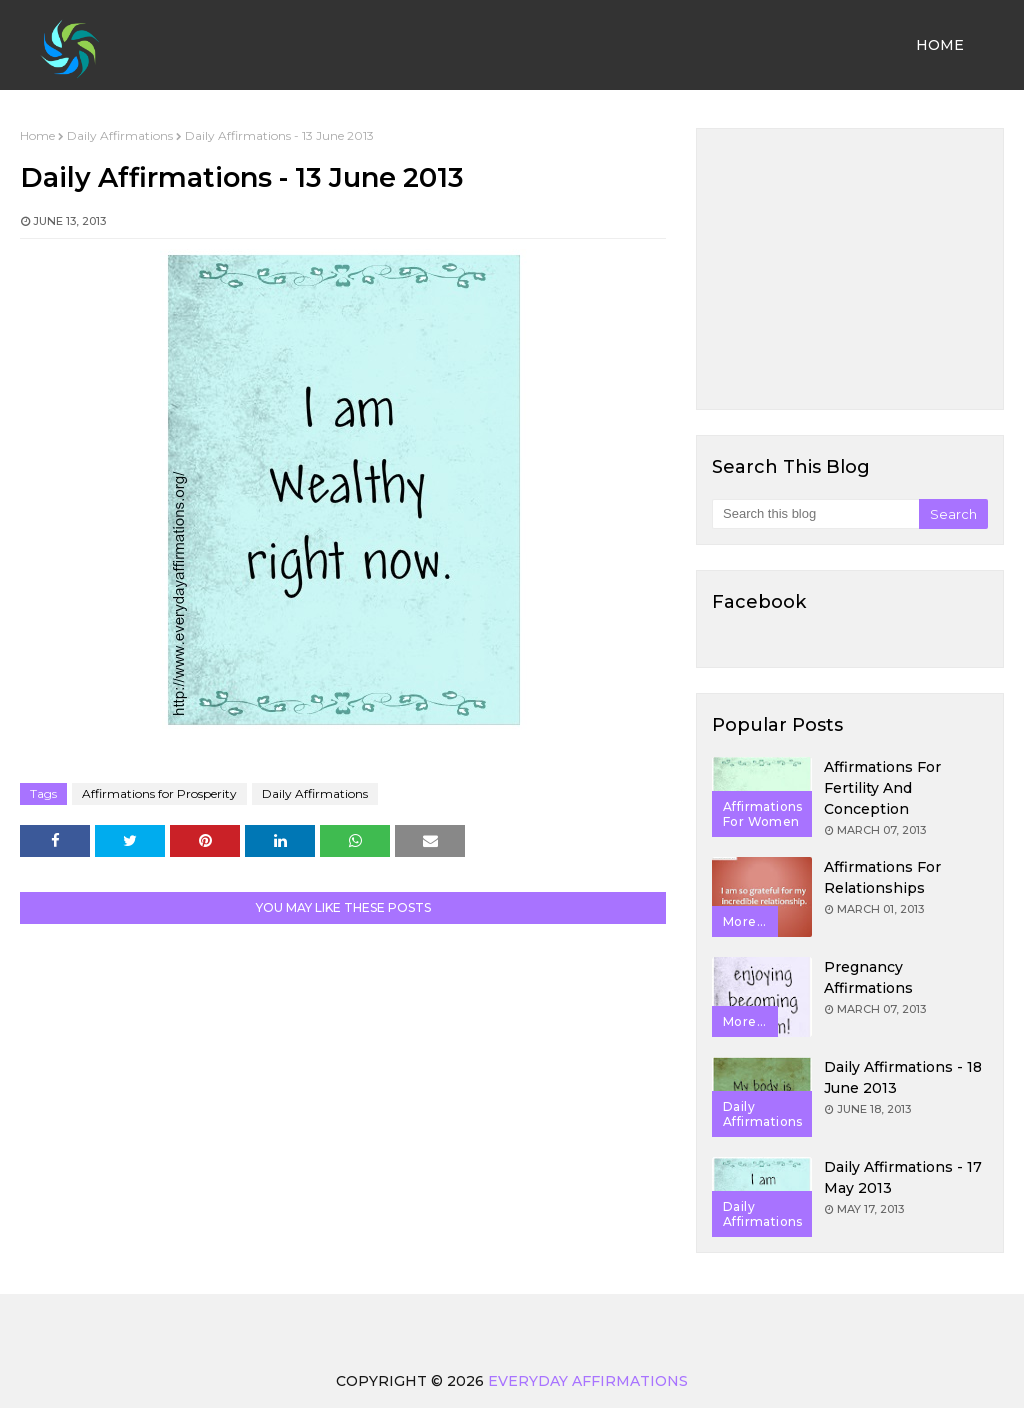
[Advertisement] (850, 269)
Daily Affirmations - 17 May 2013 (903, 1177)
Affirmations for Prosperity (159, 793)
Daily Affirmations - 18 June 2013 (903, 1077)
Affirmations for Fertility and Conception (882, 788)
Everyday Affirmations (588, 1381)
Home (37, 135)
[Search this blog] (815, 514)
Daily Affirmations (120, 135)
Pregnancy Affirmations (868, 977)
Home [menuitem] (940, 45)
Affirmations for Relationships (882, 877)
